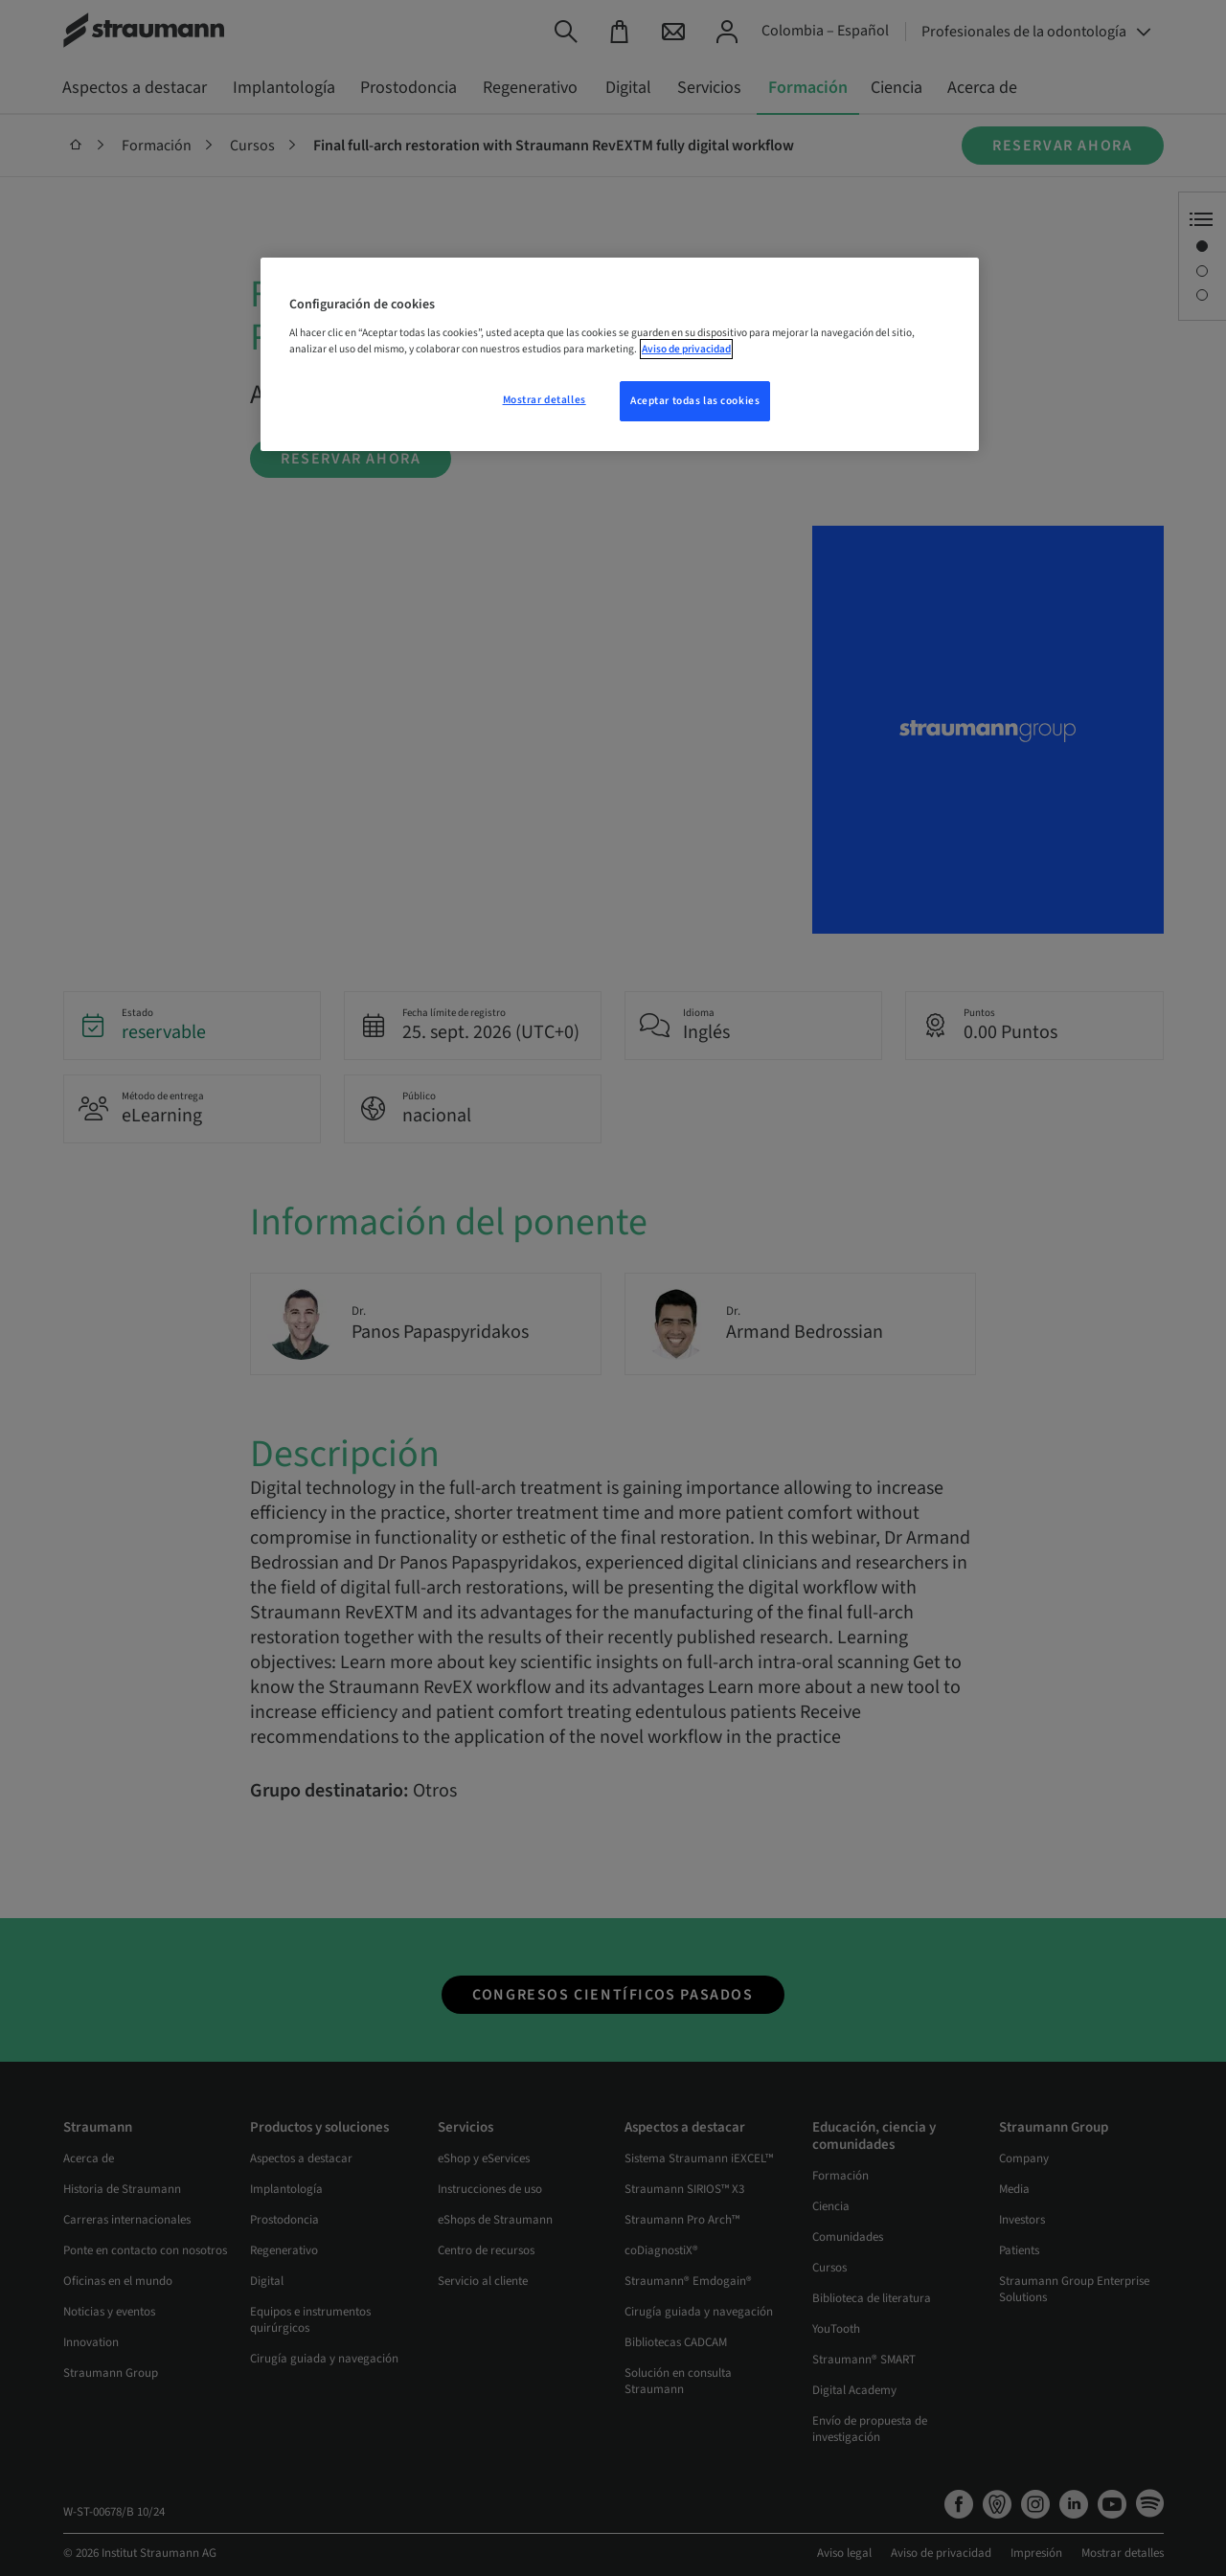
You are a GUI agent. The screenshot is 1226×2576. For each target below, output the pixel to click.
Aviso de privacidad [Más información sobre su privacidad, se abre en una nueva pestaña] (686, 349)
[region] (620, 354)
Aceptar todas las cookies (695, 401)
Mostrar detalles (544, 400)
